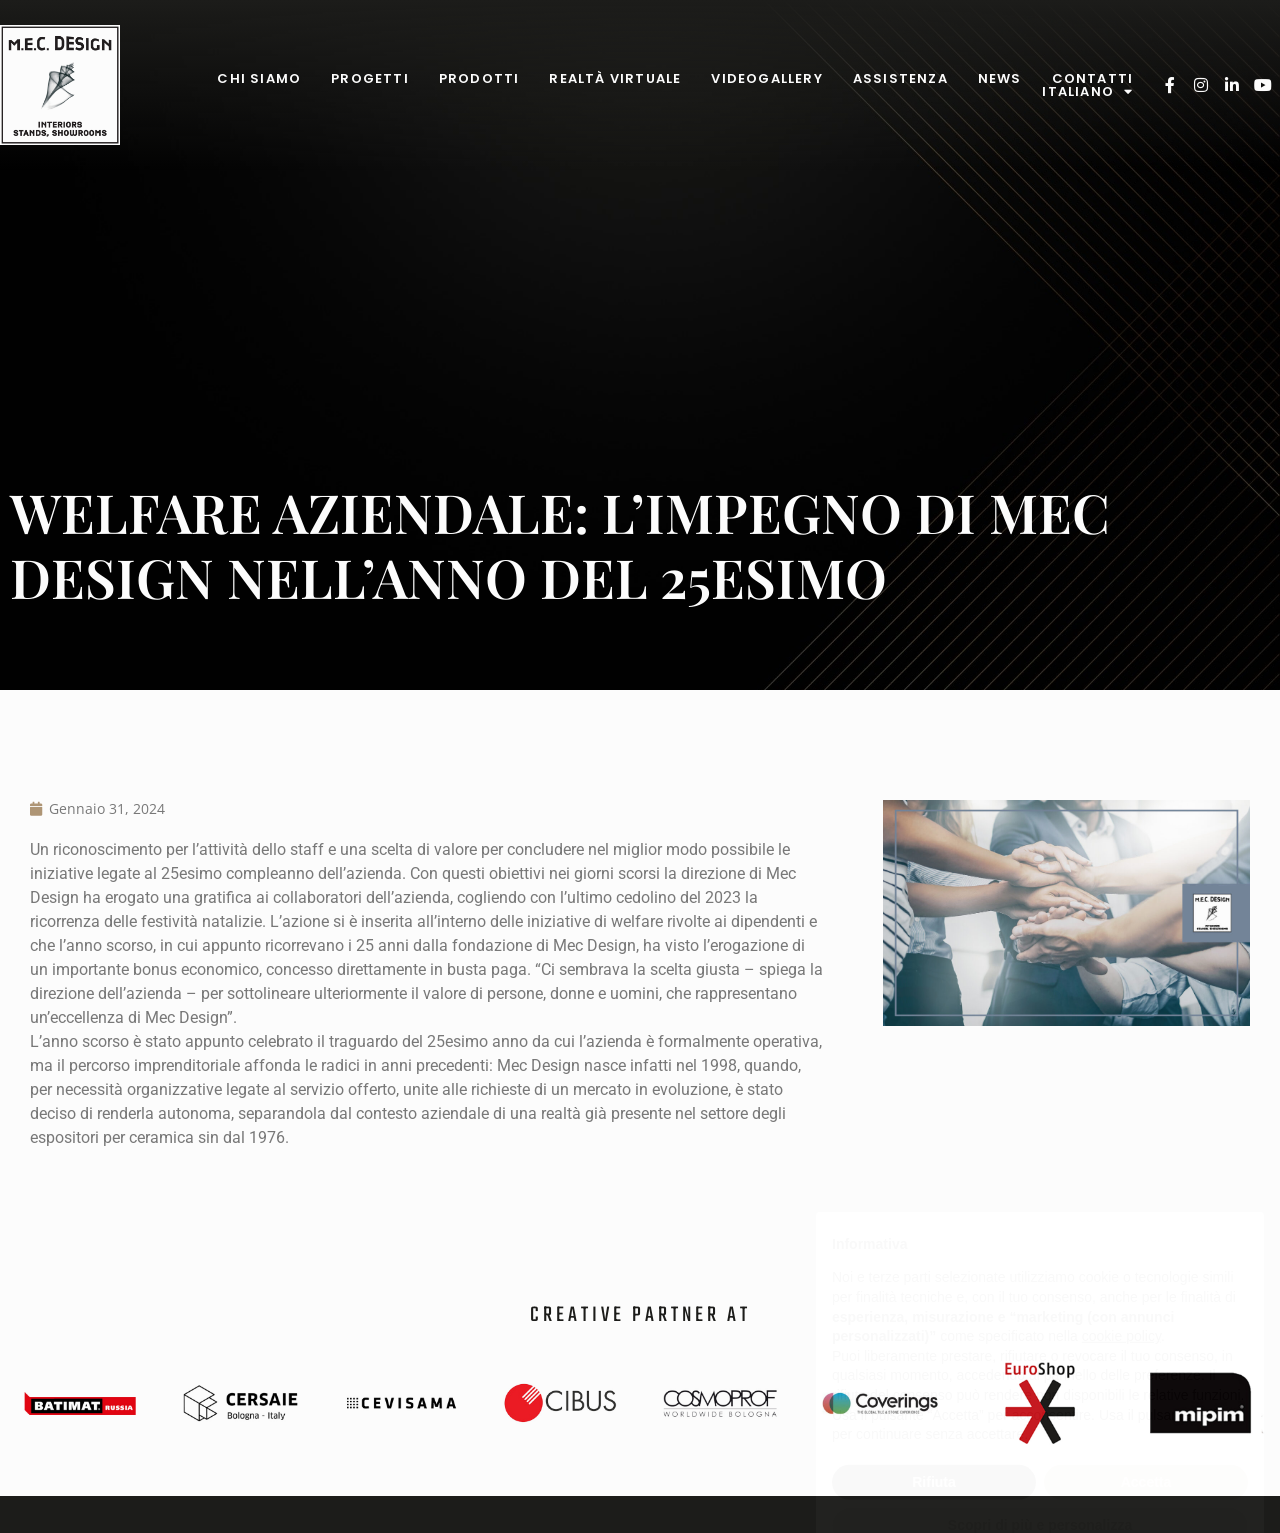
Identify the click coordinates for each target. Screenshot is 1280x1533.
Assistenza (900, 78)
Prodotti (479, 78)
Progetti (370, 78)
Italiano (1087, 91)
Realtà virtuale (615, 78)
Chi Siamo (259, 78)
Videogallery (766, 78)
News (1000, 78)
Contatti (1093, 78)
